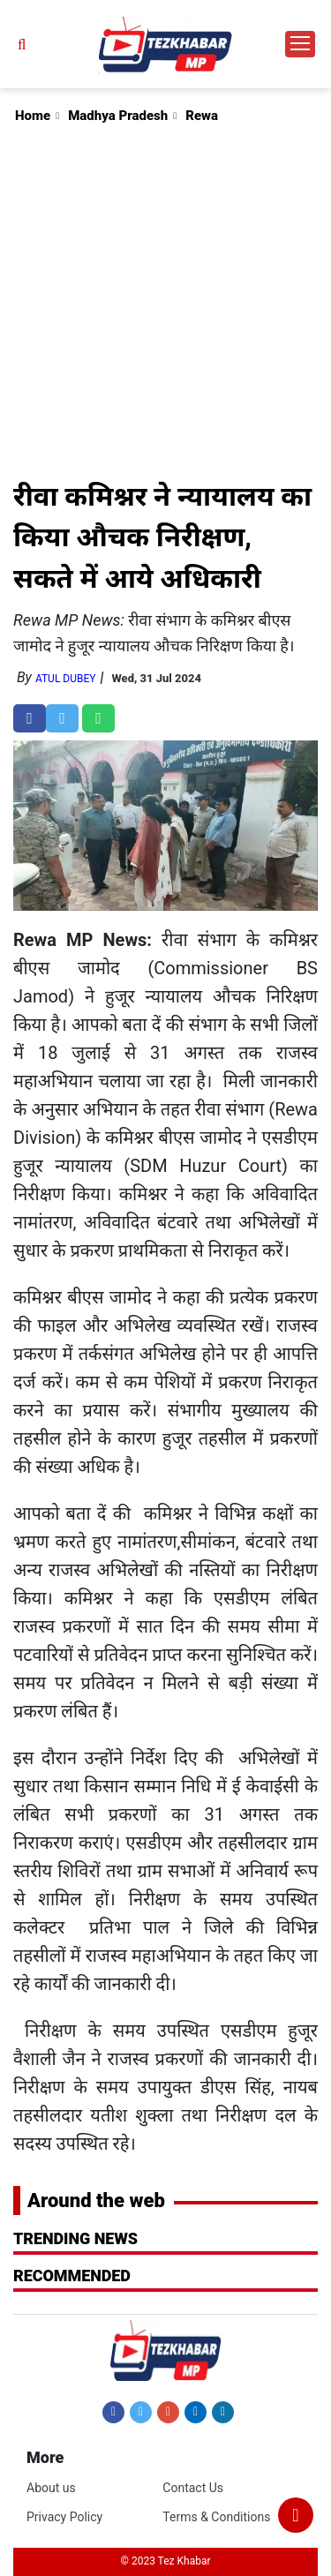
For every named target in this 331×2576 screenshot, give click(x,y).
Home (32, 116)
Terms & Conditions (216, 2517)
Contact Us (192, 2488)
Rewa (201, 116)
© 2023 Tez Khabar (166, 2561)
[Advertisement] (165, 301)
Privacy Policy (64, 2517)
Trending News (75, 2238)
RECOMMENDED (72, 2275)
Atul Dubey (65, 678)
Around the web (96, 2200)
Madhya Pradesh (118, 116)
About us (51, 2488)
